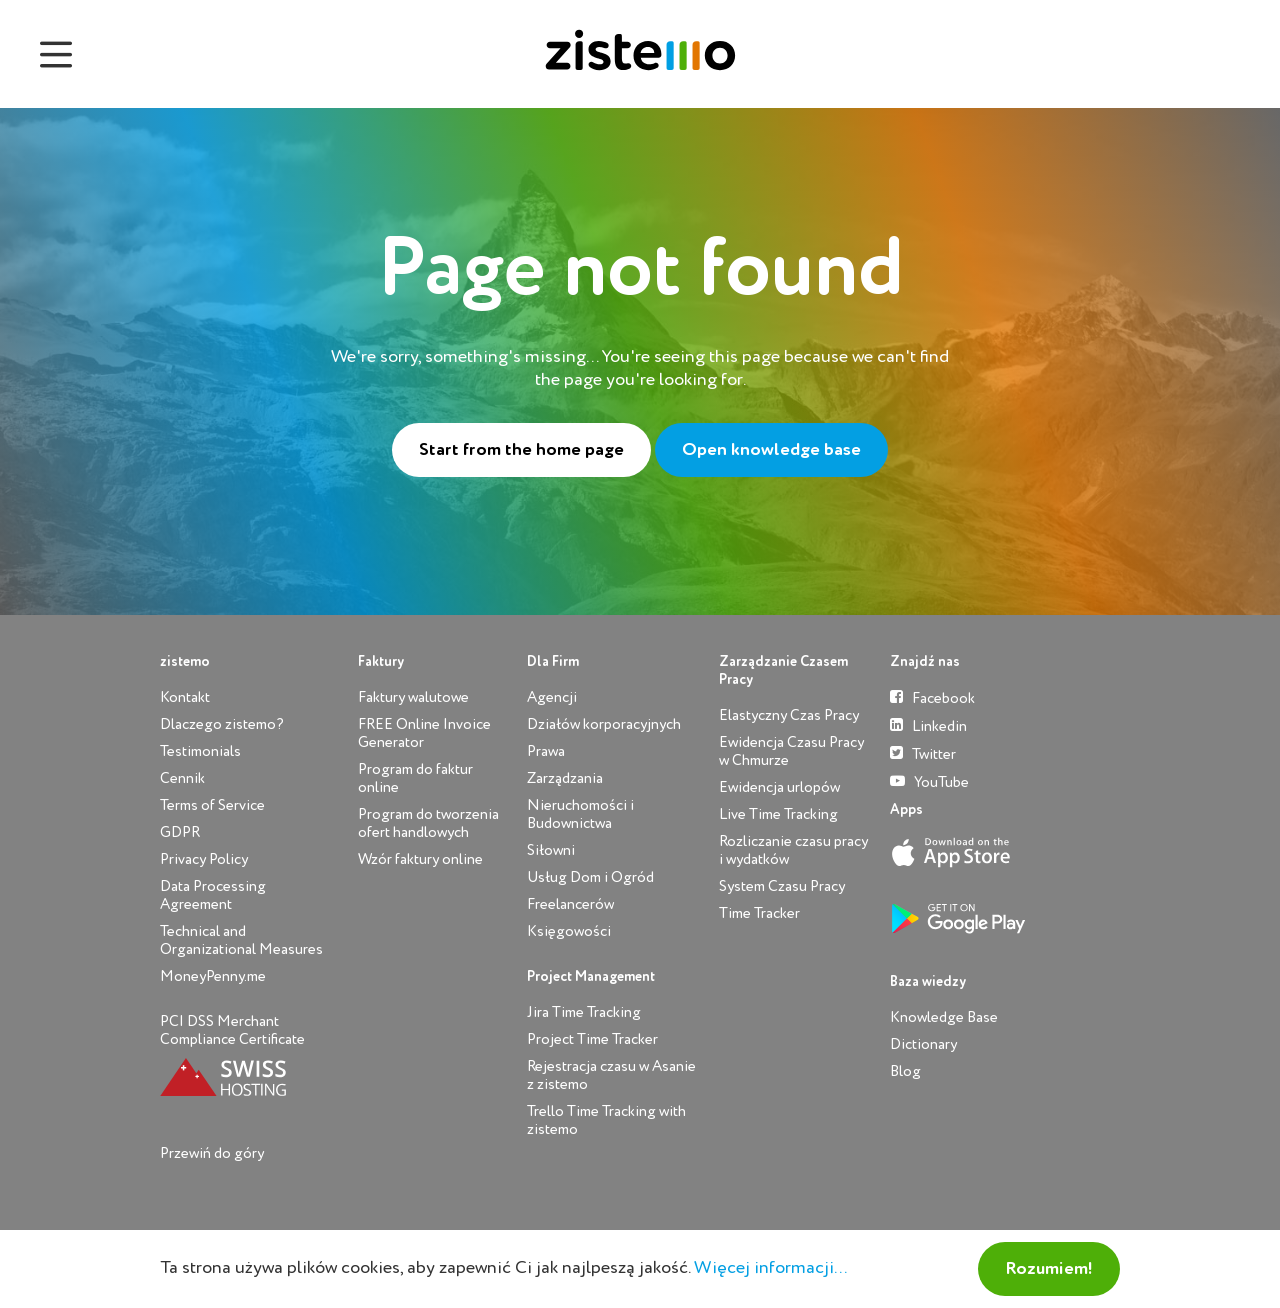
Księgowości (569, 931)
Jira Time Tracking (584, 1012)
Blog (905, 1071)
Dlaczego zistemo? (222, 724)
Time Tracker (759, 913)
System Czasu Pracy (782, 886)
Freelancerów (570, 904)
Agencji (552, 697)
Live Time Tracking (778, 814)
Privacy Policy (204, 859)
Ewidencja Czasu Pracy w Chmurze (791, 751)
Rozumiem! (1049, 1269)
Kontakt (185, 697)
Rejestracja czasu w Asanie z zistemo (611, 1075)
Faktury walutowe (413, 697)
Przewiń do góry (212, 1153)
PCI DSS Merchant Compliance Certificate (232, 1030)
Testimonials (200, 751)
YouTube (929, 781)
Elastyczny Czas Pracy (789, 715)
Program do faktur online (415, 778)
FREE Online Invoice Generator (424, 733)
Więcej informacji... (770, 1268)
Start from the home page (521, 450)
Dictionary (923, 1044)
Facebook (932, 697)
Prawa (546, 751)
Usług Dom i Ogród (590, 877)
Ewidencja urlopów (779, 787)
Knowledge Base (944, 1017)
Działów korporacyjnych (604, 724)
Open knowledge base (771, 450)
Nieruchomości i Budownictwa (580, 814)
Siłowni (551, 850)
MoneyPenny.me (213, 976)
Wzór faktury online (420, 859)
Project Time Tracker (592, 1039)
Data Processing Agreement (213, 895)
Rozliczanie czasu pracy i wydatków (793, 850)
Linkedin (928, 725)
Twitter (923, 753)
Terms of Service (212, 805)
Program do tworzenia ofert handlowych (428, 823)
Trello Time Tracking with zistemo (606, 1120)
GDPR (180, 832)
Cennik (182, 778)
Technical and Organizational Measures (241, 940)
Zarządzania (565, 778)
